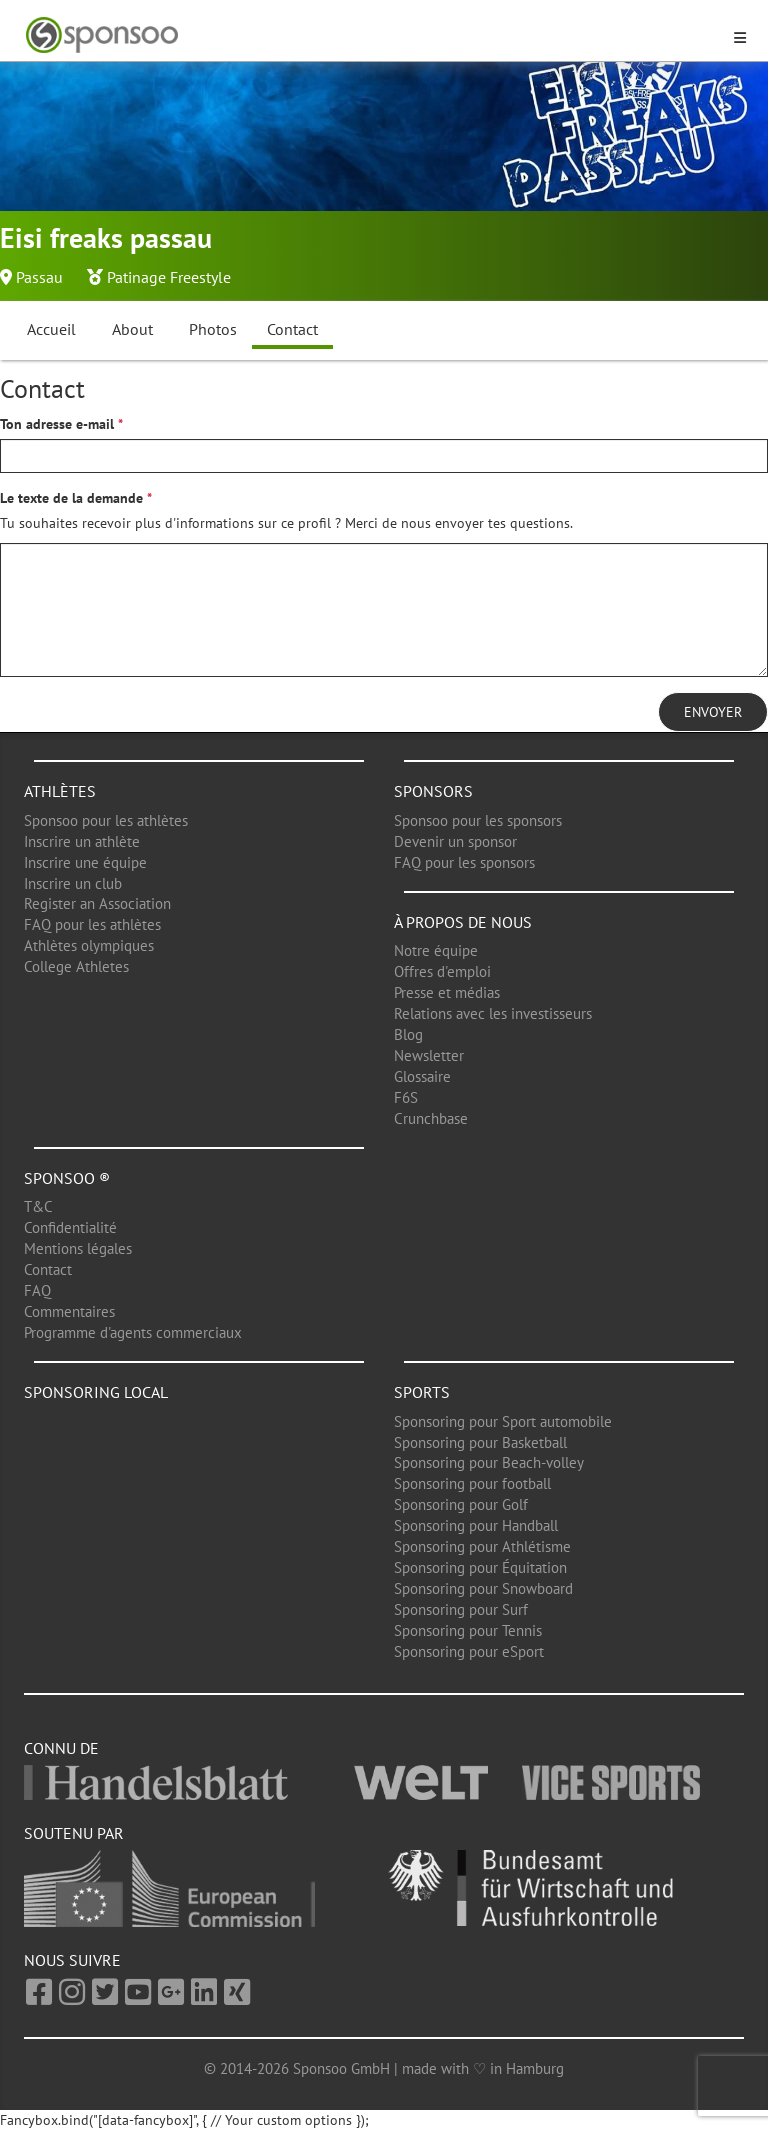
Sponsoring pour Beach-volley (489, 1462)
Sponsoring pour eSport (469, 1651)
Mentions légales (78, 1248)
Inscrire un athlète (82, 841)
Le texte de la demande (71, 498)
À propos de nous (463, 922)
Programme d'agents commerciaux (133, 1332)
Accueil (51, 329)
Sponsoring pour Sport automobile (503, 1421)
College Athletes (76, 966)
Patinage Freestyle (169, 277)
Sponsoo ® (67, 1178)
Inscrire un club (73, 883)
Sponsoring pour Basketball (480, 1442)
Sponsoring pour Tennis (468, 1630)
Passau (39, 277)
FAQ (37, 1290)
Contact (292, 329)
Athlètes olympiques (89, 945)
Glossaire (422, 1076)
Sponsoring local (96, 1392)
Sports (422, 1392)
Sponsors (433, 791)
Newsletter (429, 1055)
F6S (406, 1097)
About (132, 329)
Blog (408, 1034)
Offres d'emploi (442, 971)
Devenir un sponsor (455, 841)
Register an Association (97, 903)
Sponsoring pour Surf (461, 1609)
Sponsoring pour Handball (476, 1525)
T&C (38, 1206)
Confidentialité (70, 1227)
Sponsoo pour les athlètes (106, 820)
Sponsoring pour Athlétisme (482, 1546)
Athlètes (60, 791)
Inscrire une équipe (85, 862)
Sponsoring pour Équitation (480, 1567)
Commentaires (69, 1311)
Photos (213, 329)
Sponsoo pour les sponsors (478, 820)
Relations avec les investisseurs (493, 1013)
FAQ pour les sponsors (464, 862)
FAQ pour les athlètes (92, 924)
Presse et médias (447, 992)
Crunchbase (431, 1118)
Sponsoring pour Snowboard (483, 1588)
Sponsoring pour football (472, 1483)
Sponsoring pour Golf (461, 1504)
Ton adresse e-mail (57, 424)
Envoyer (713, 712)
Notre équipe (436, 950)
